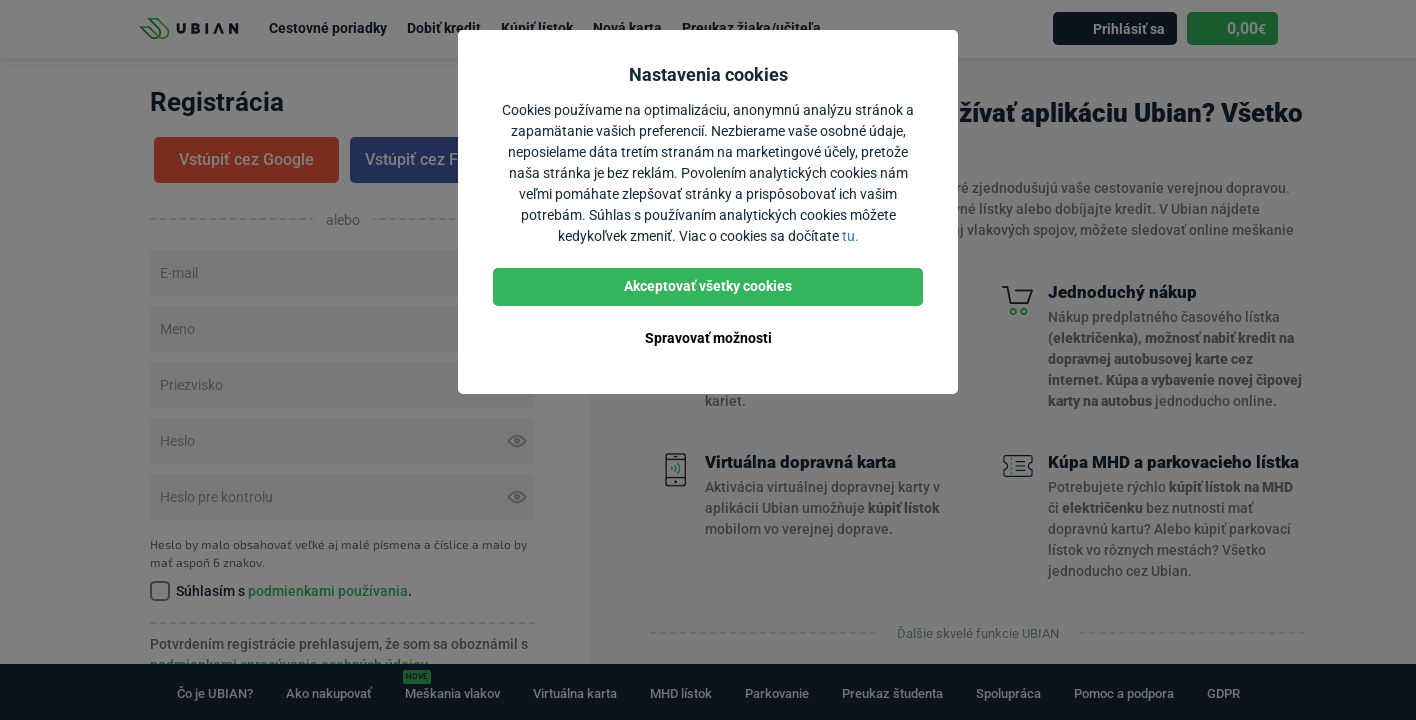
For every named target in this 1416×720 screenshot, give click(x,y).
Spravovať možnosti (708, 338)
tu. (850, 236)
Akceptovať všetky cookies (708, 286)
